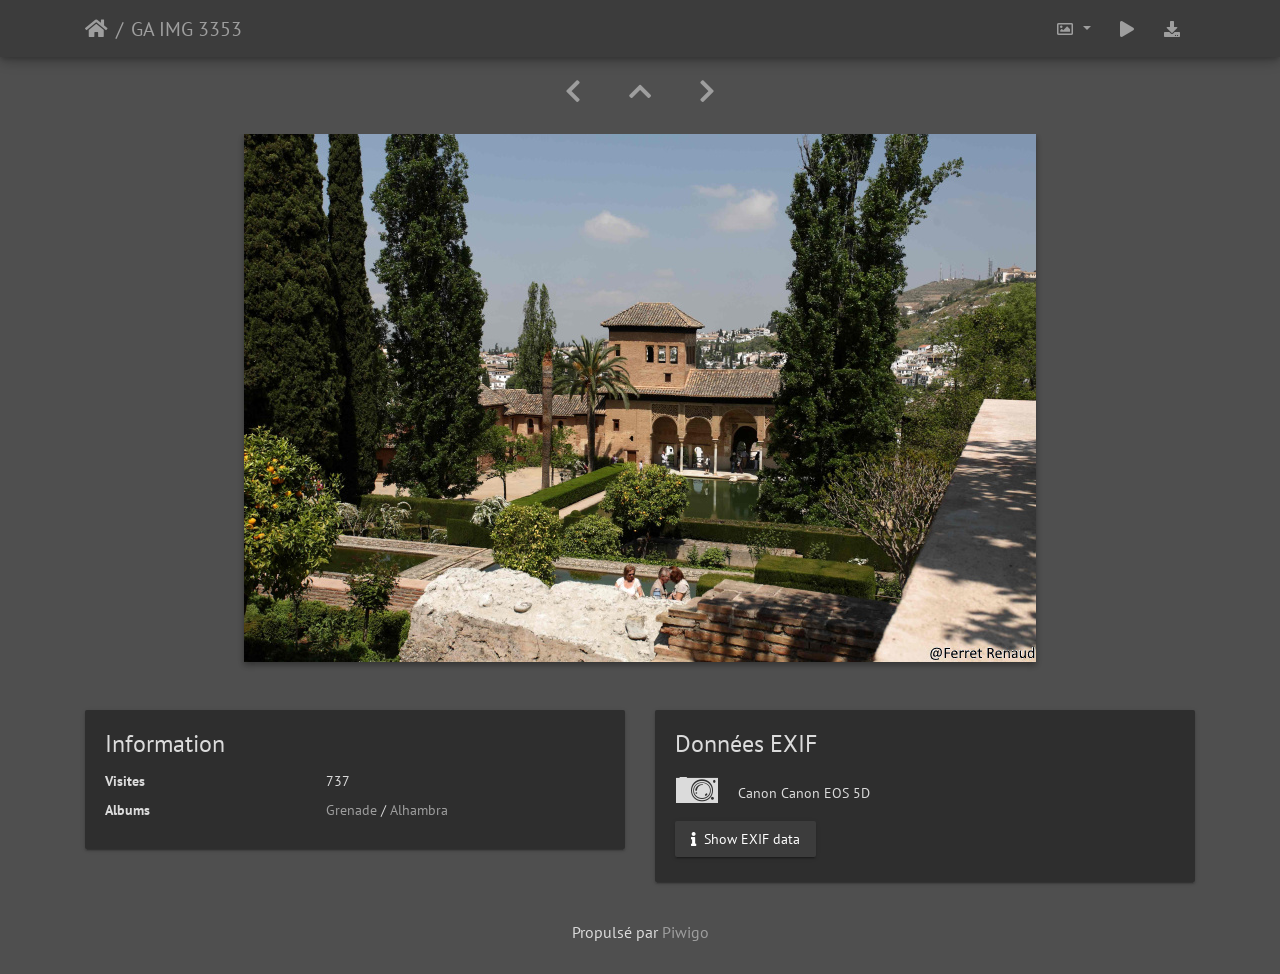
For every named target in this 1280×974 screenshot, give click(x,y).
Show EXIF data (745, 839)
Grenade (351, 810)
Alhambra (419, 810)
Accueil (96, 29)
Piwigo (685, 932)
